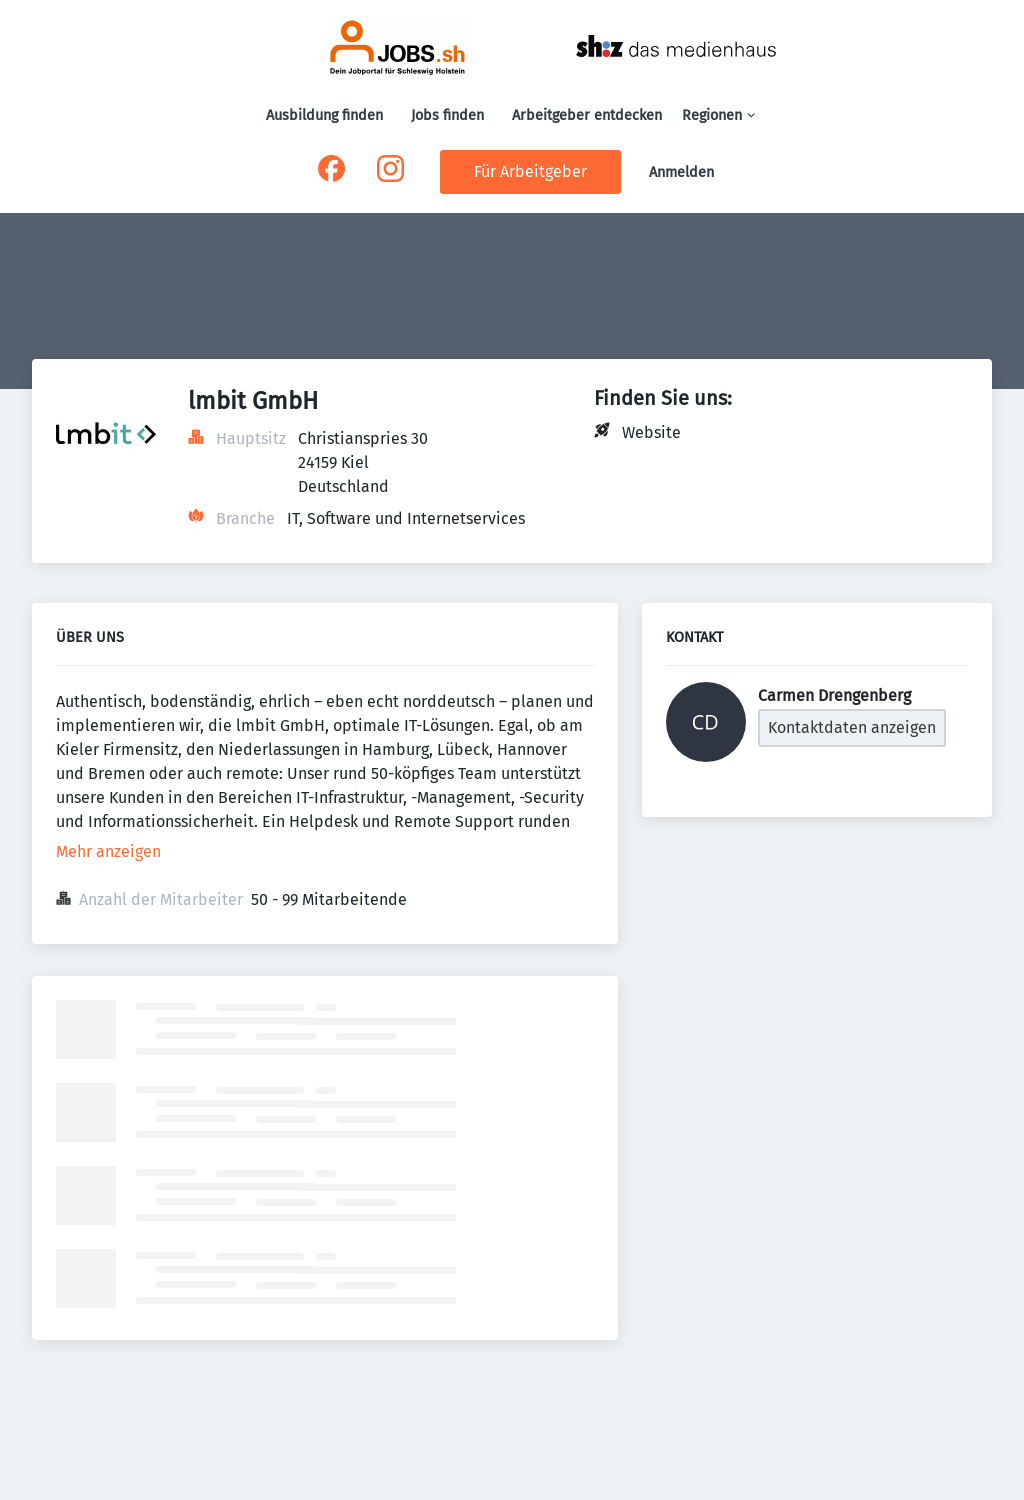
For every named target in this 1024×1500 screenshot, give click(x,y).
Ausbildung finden (324, 115)
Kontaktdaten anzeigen (852, 727)
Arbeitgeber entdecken (587, 115)
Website (651, 432)
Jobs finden (447, 115)
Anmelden (681, 172)
